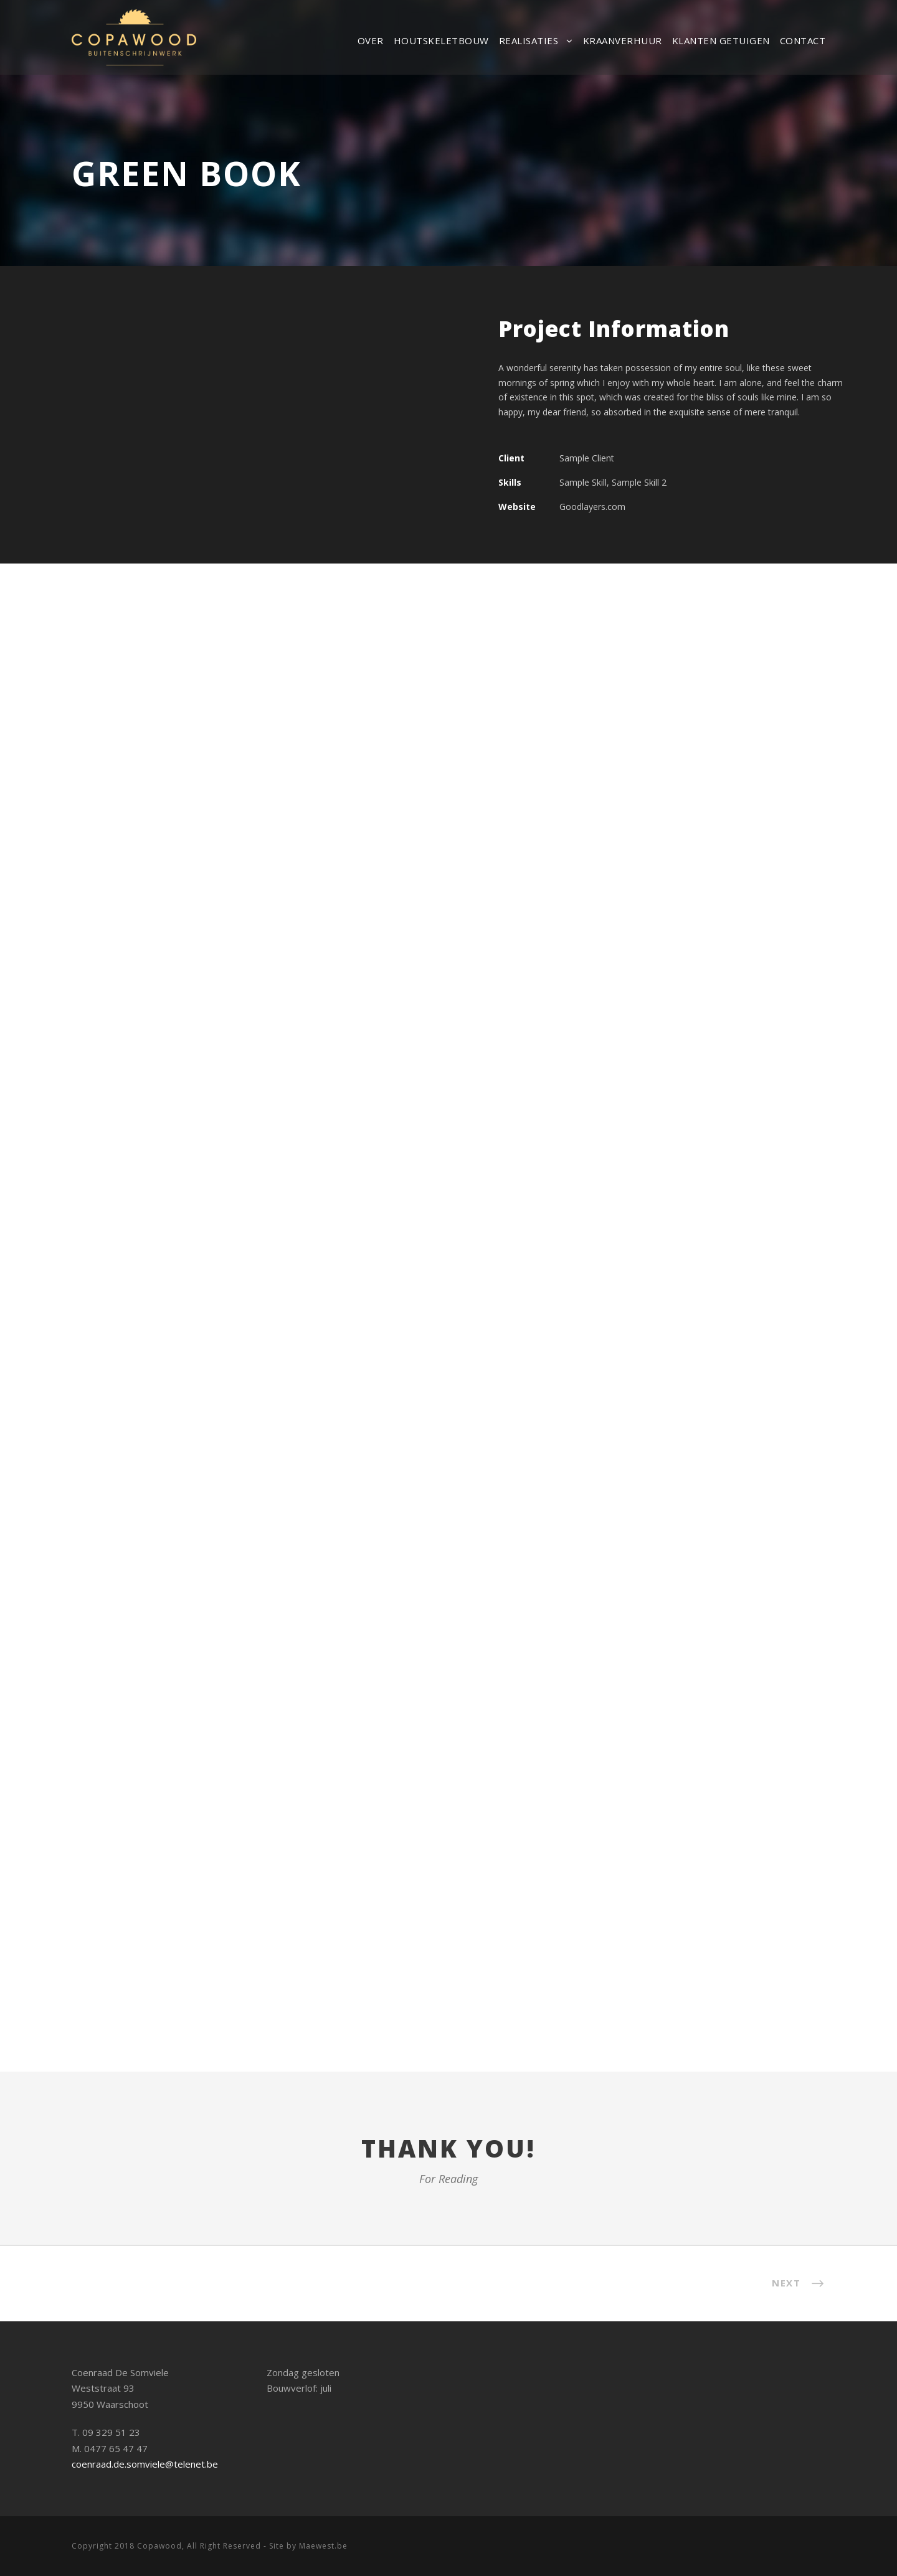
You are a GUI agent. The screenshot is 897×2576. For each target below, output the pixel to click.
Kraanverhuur (622, 40)
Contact (803, 40)
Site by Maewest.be (308, 2546)
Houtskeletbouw (441, 40)
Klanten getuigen (721, 40)
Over (371, 40)
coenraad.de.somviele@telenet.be (145, 2464)
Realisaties (529, 40)
